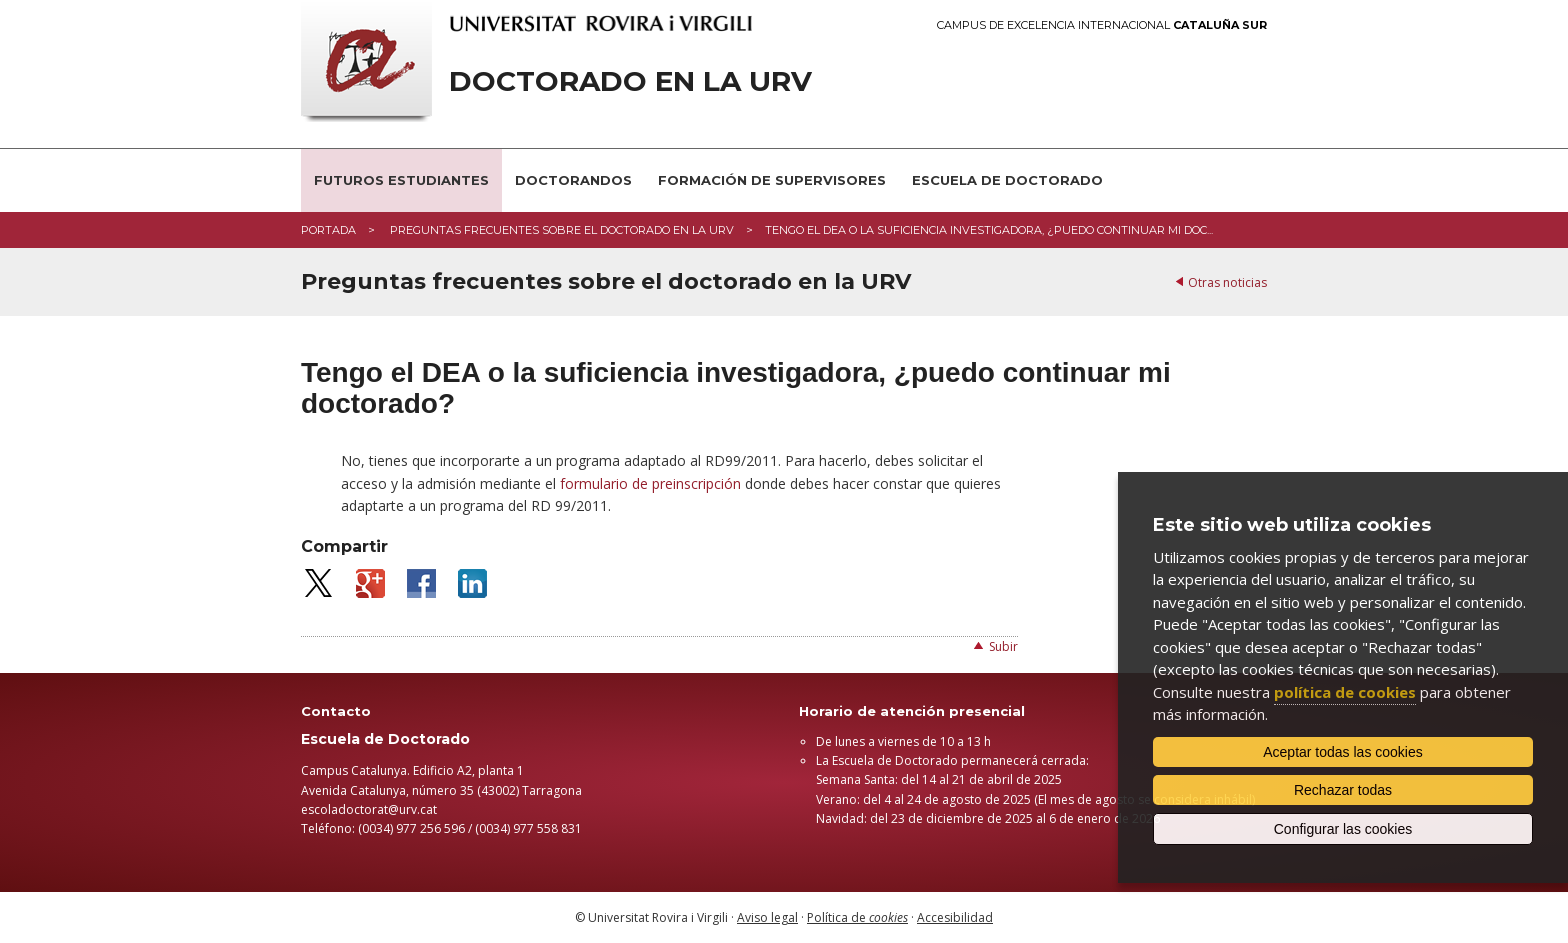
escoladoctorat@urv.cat (369, 809)
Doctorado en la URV (630, 81)
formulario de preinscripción (650, 483)
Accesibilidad (955, 917)
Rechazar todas (1343, 790)
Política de (857, 917)
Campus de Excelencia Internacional (1102, 25)
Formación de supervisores (772, 180)
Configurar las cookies (1343, 829)
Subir (1003, 646)
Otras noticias (1227, 282)
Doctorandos (573, 180)
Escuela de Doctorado (1007, 180)
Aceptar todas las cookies (1343, 752)
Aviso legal (767, 917)
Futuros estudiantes (401, 180)
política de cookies (1345, 692)
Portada (328, 230)
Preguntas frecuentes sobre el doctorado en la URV (560, 230)
